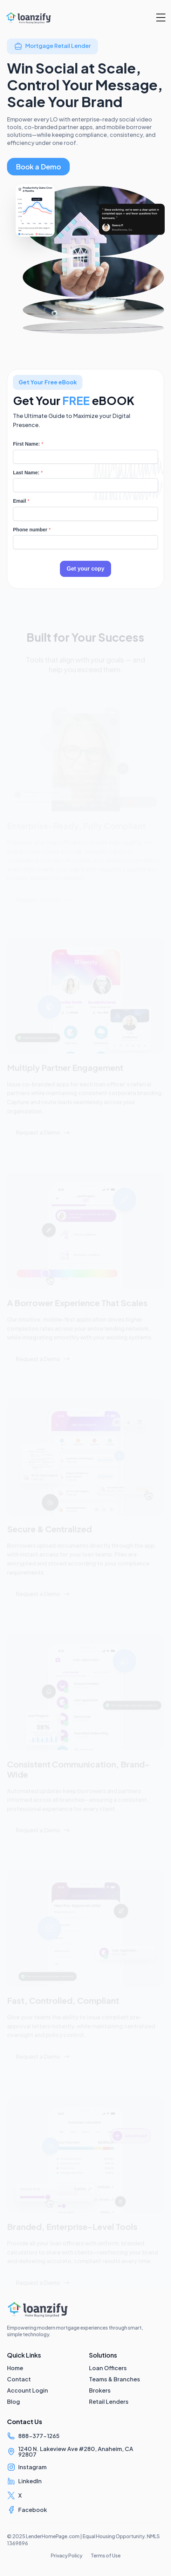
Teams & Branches (114, 2379)
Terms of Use (106, 2555)
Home (15, 2368)
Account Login (27, 2390)
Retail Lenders (109, 2401)
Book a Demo (38, 166)
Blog (13, 2401)
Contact (19, 2379)
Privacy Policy (66, 2555)
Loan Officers (108, 2368)
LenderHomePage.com (53, 2536)
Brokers (100, 2390)
